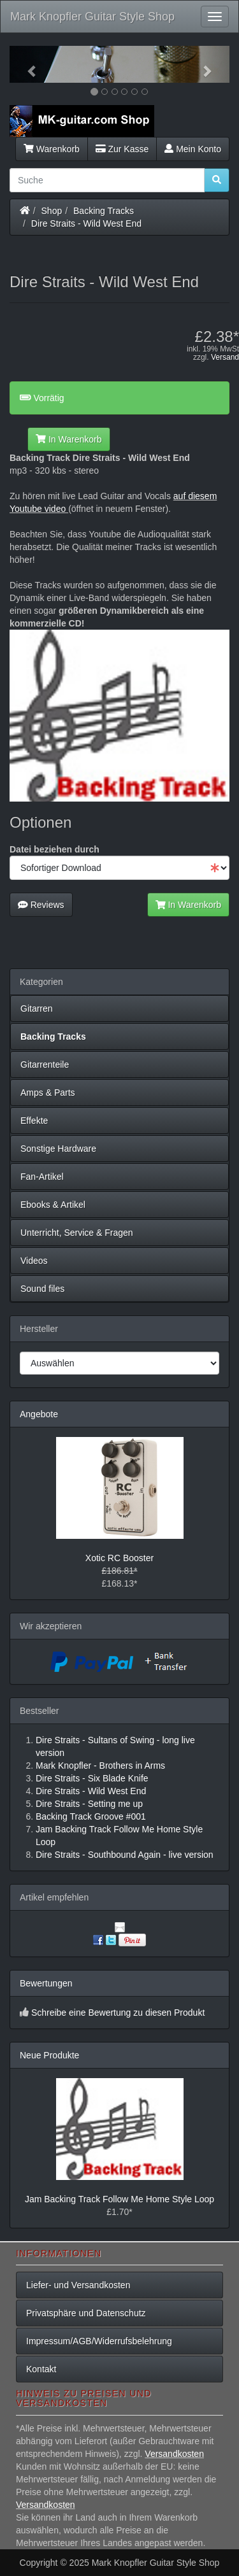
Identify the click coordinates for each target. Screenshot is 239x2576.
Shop (51, 211)
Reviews (41, 905)
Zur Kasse (122, 149)
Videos (34, 1261)
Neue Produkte (49, 2055)
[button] (26, 64)
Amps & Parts (47, 1092)
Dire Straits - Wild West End (86, 223)
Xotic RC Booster (119, 1558)
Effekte (34, 1120)
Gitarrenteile (44, 1064)
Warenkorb (52, 149)
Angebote (39, 1414)
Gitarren (36, 1008)
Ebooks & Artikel (52, 1205)
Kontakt (41, 2369)
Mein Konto (192, 149)
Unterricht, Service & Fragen (76, 1233)
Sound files (42, 1289)
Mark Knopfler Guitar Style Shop (92, 16)
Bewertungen (46, 1983)
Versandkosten (174, 2454)
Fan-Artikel (42, 1176)
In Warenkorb (68, 439)
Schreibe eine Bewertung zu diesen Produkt (118, 2012)
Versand (225, 357)
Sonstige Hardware (58, 1148)
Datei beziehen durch (54, 849)
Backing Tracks (103, 211)
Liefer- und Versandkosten (78, 2285)
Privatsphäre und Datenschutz (86, 2313)
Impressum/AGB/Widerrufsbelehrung (99, 2341)
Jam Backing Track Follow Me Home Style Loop (119, 2199)
